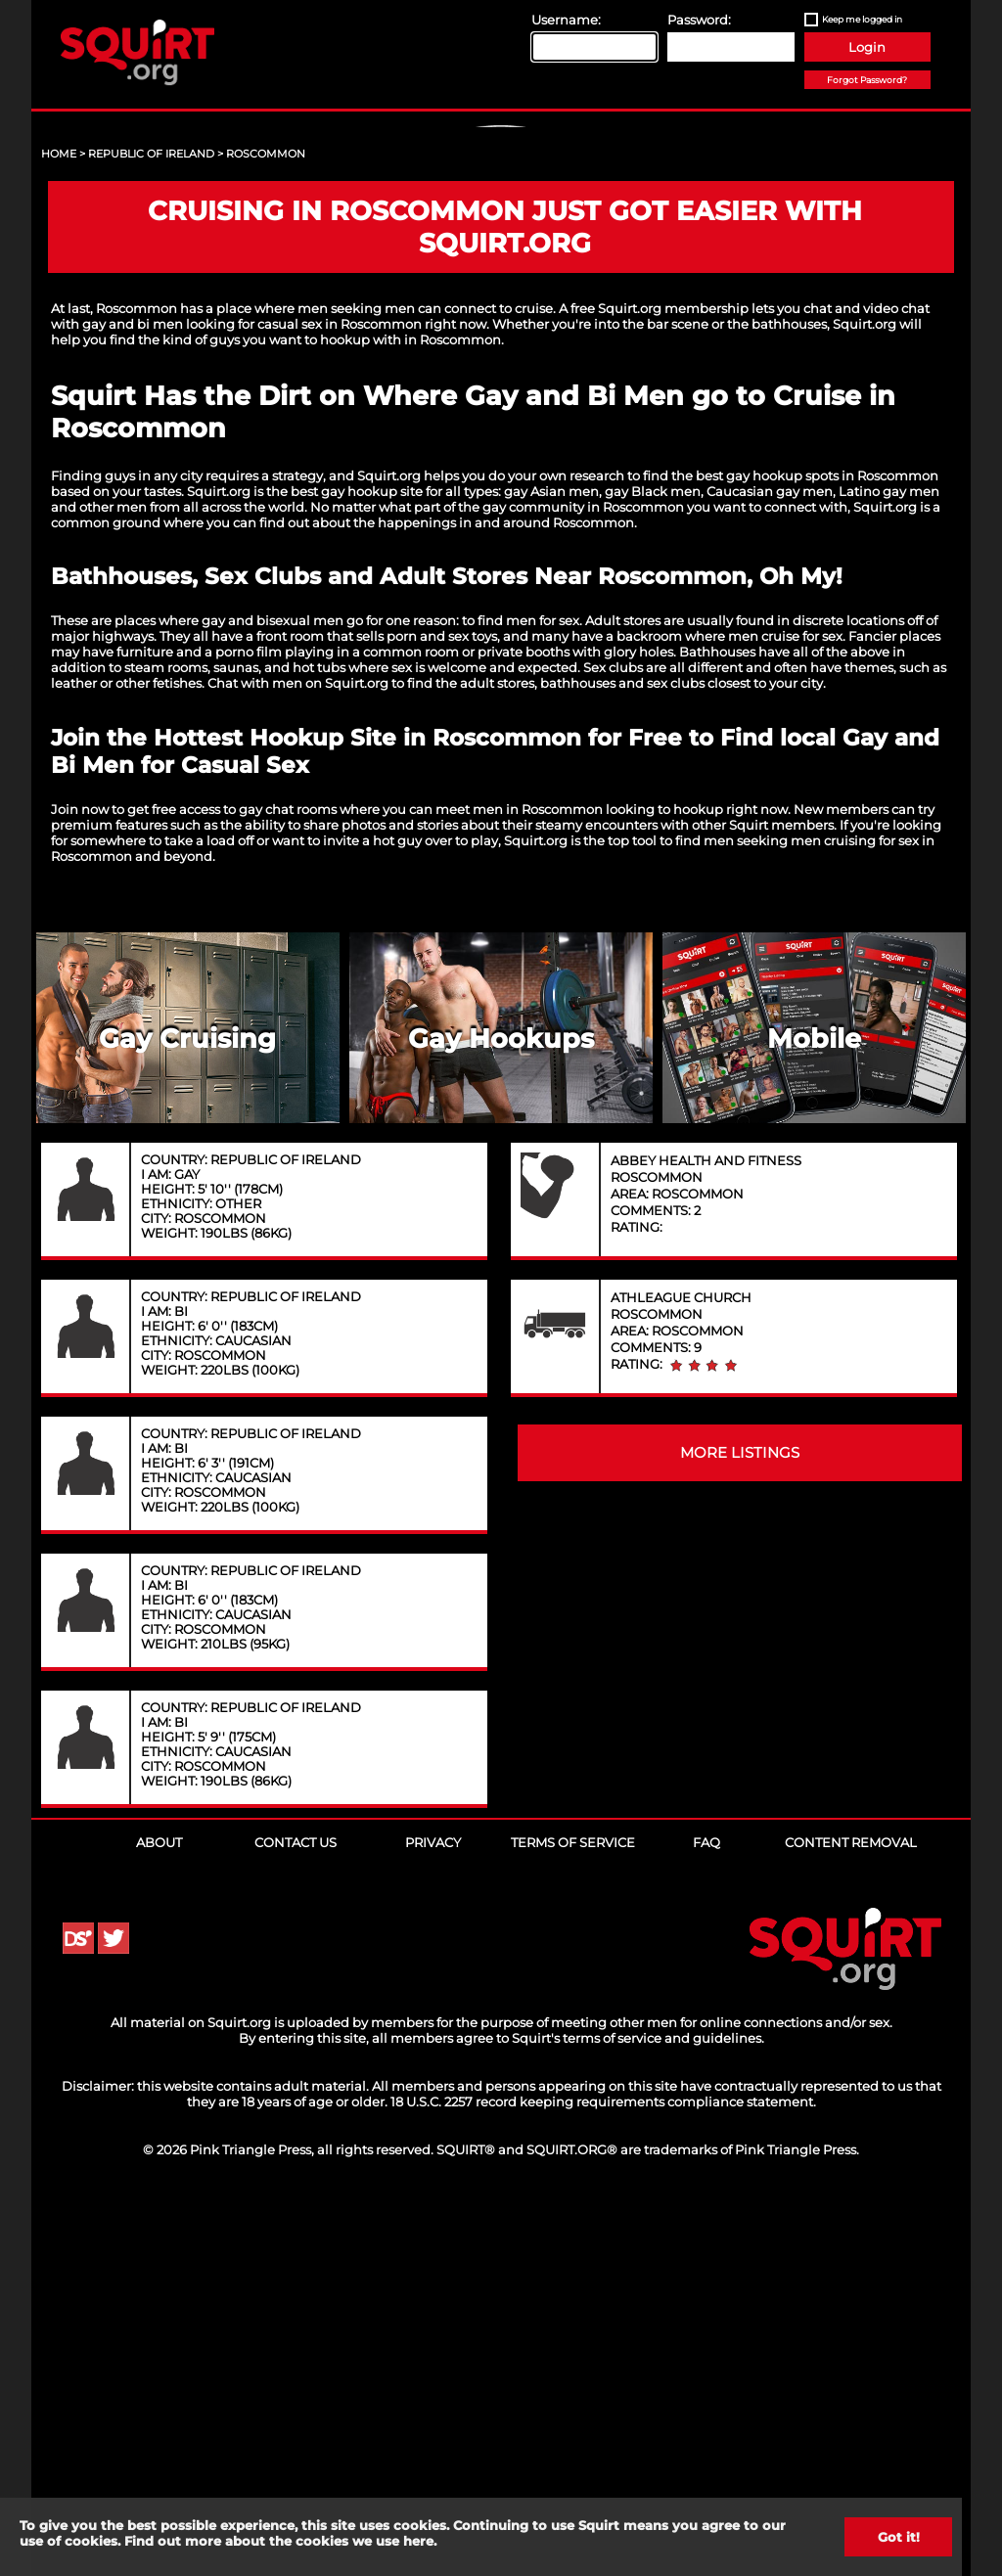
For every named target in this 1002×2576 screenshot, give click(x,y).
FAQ (706, 2218)
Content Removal (851, 2218)
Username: (566, 19)
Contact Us (295, 2218)
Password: (699, 19)
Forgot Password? (867, 79)
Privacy (433, 2218)
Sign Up (504, 294)
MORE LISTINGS (739, 1828)
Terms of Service (573, 2218)
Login (867, 47)
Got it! (899, 2537)
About (159, 2218)
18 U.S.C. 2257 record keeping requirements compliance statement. (603, 2477)
